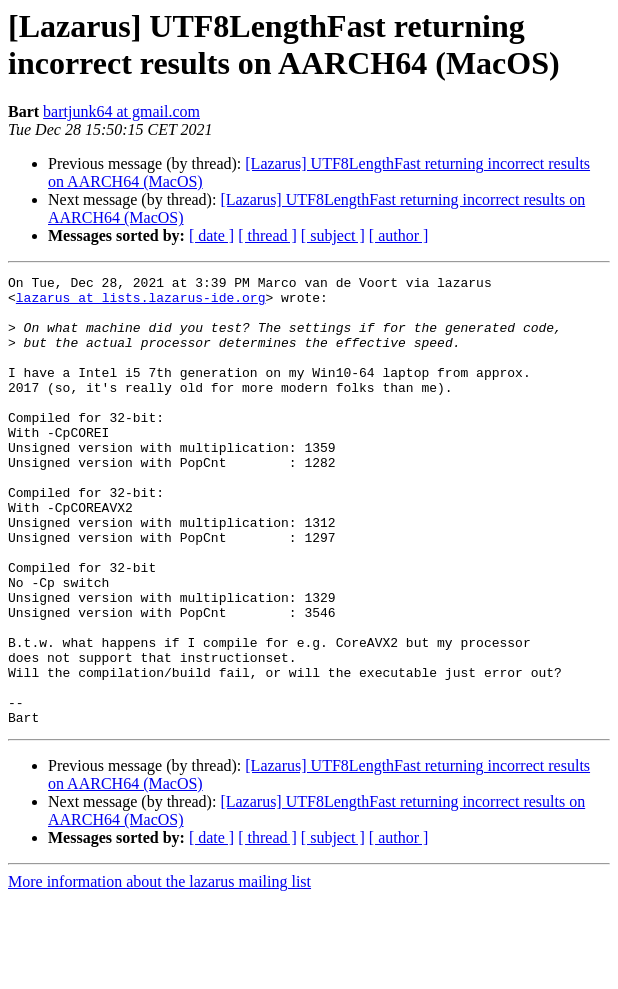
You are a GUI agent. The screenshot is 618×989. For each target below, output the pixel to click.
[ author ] (399, 235)
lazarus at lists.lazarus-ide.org (141, 303)
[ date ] (211, 235)
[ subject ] (333, 235)
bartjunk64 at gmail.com (121, 111)
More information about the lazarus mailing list (159, 971)
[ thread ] (267, 235)
